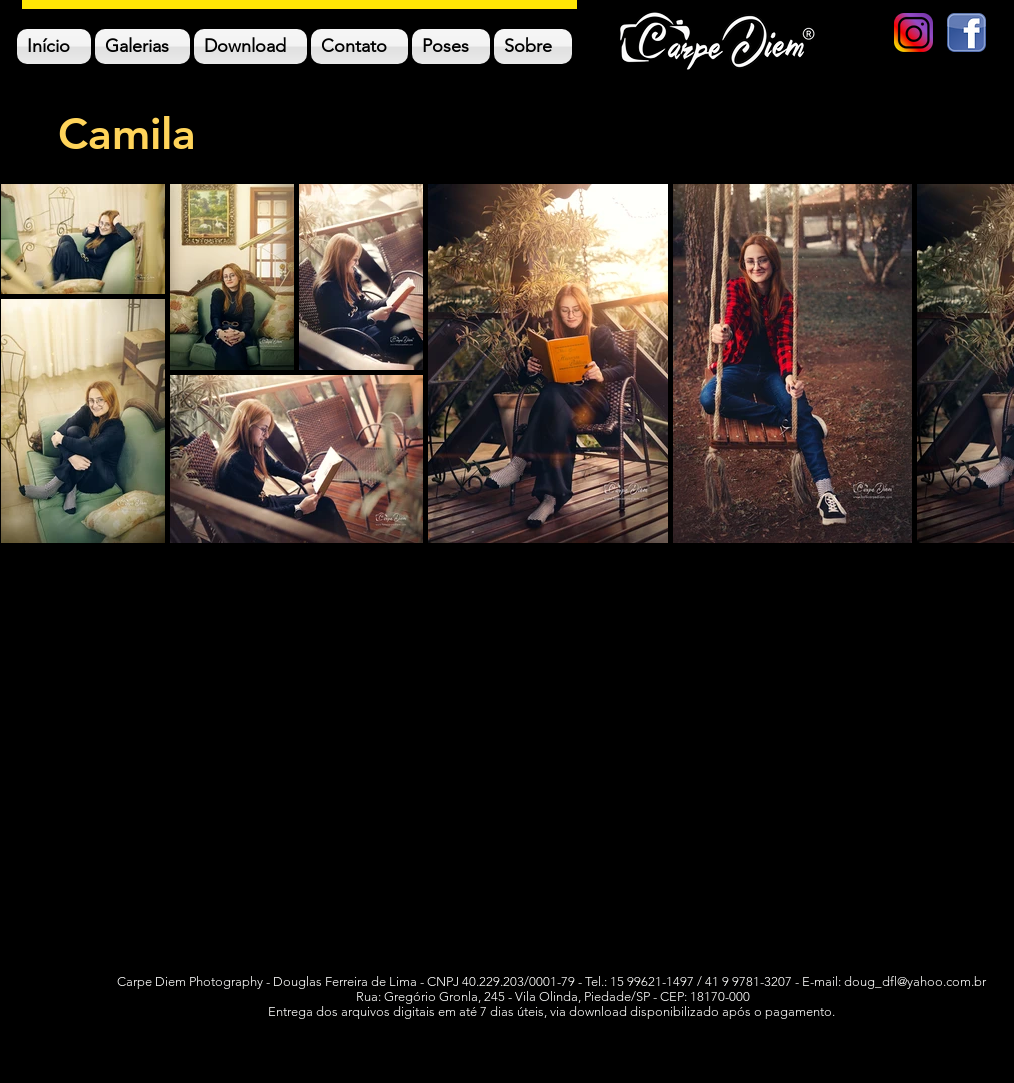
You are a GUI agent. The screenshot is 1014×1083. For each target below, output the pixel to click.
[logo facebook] (966, 32)
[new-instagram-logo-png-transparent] (913, 32)
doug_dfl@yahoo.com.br (915, 981)
